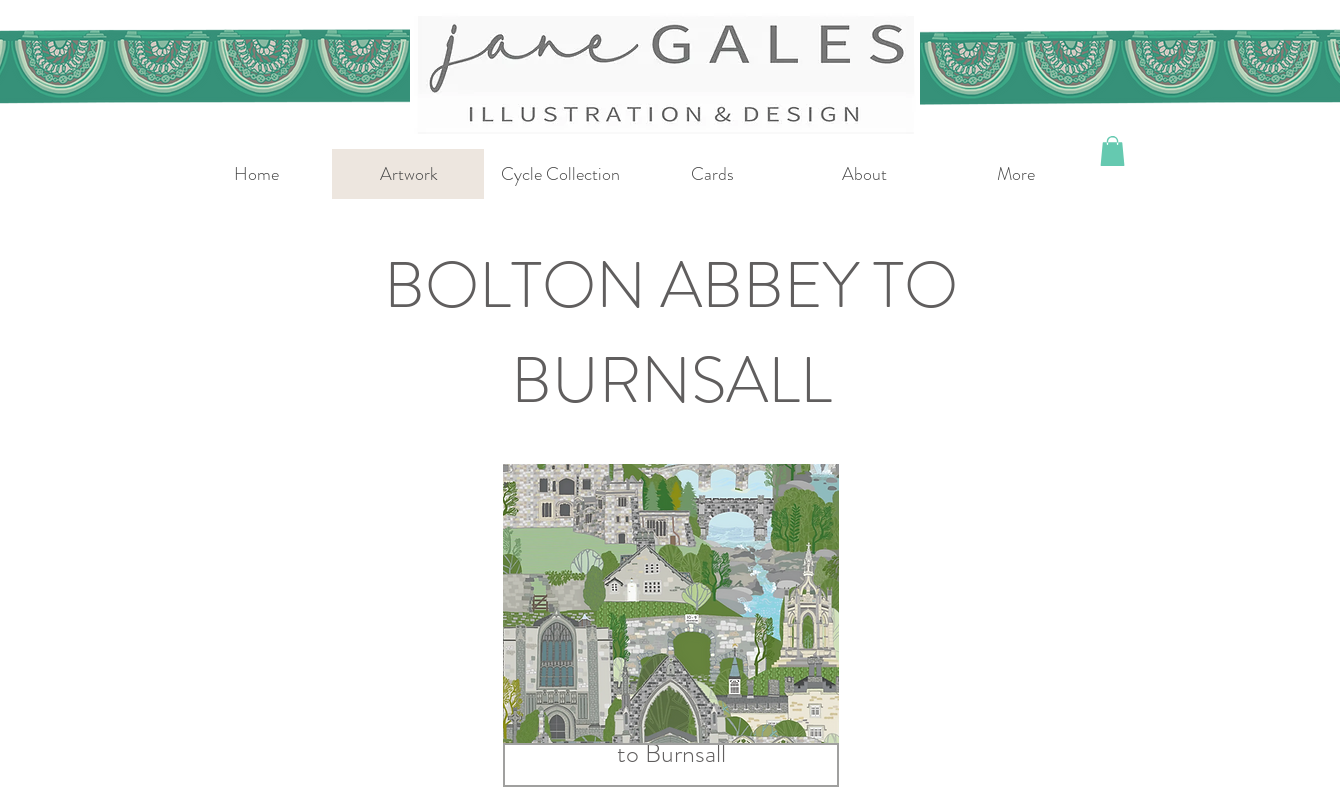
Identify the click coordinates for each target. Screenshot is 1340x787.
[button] (1112, 151)
